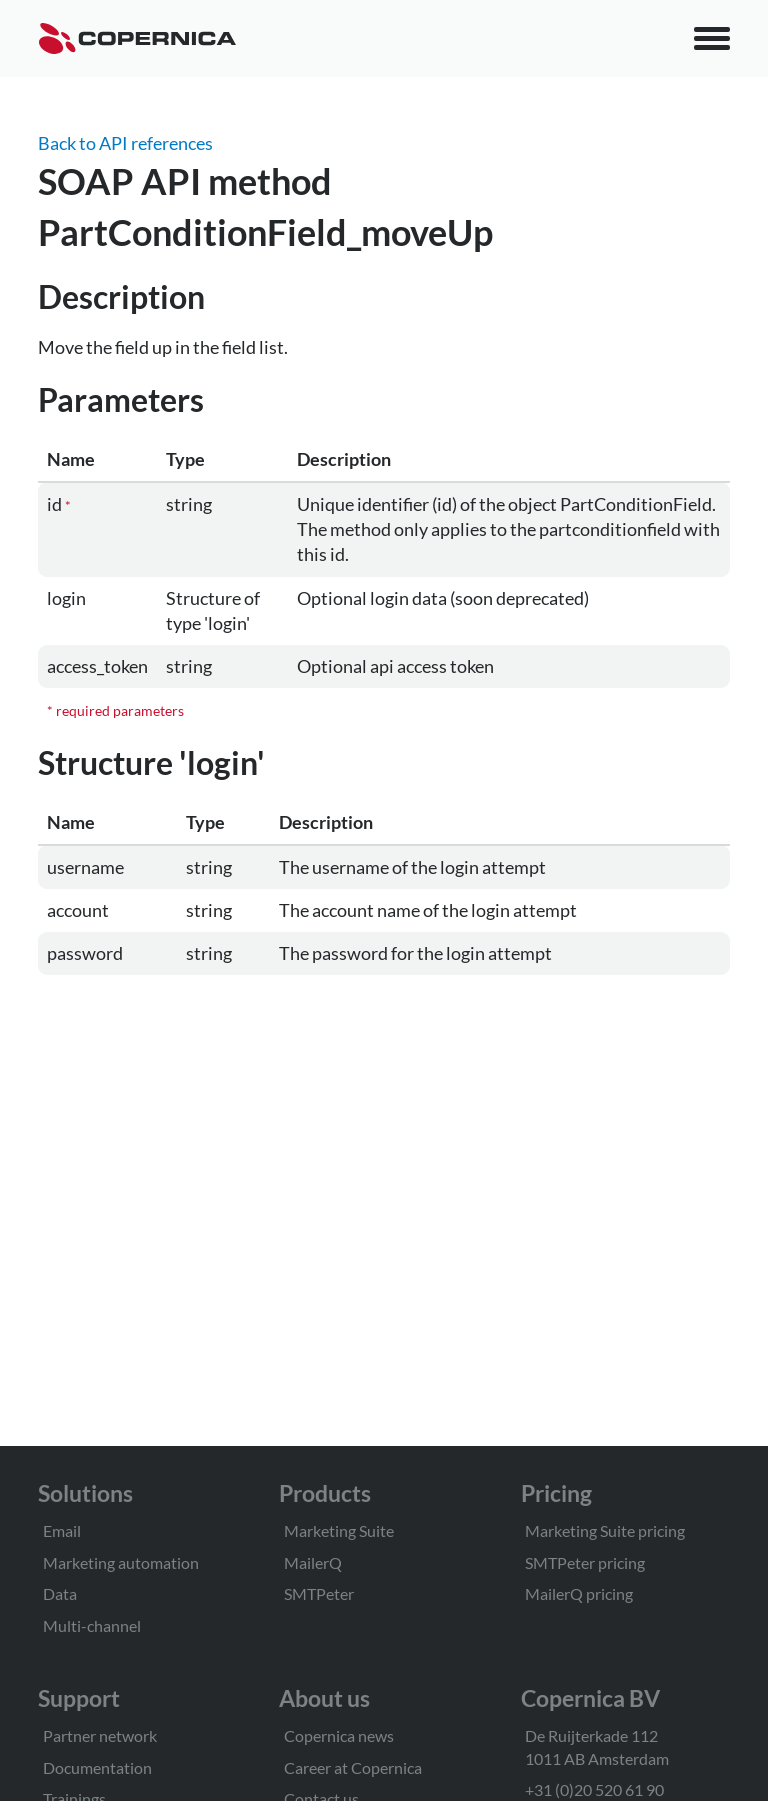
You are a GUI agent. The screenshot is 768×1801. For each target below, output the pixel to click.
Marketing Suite (339, 1530)
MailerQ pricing (579, 1593)
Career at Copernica (353, 1767)
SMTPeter (319, 1593)
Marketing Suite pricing (605, 1530)
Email (62, 1530)
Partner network (100, 1735)
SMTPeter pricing (585, 1562)
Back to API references (125, 143)
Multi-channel (92, 1625)
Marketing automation (121, 1562)
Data (60, 1593)
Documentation (97, 1767)
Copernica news (339, 1735)
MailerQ (313, 1562)
